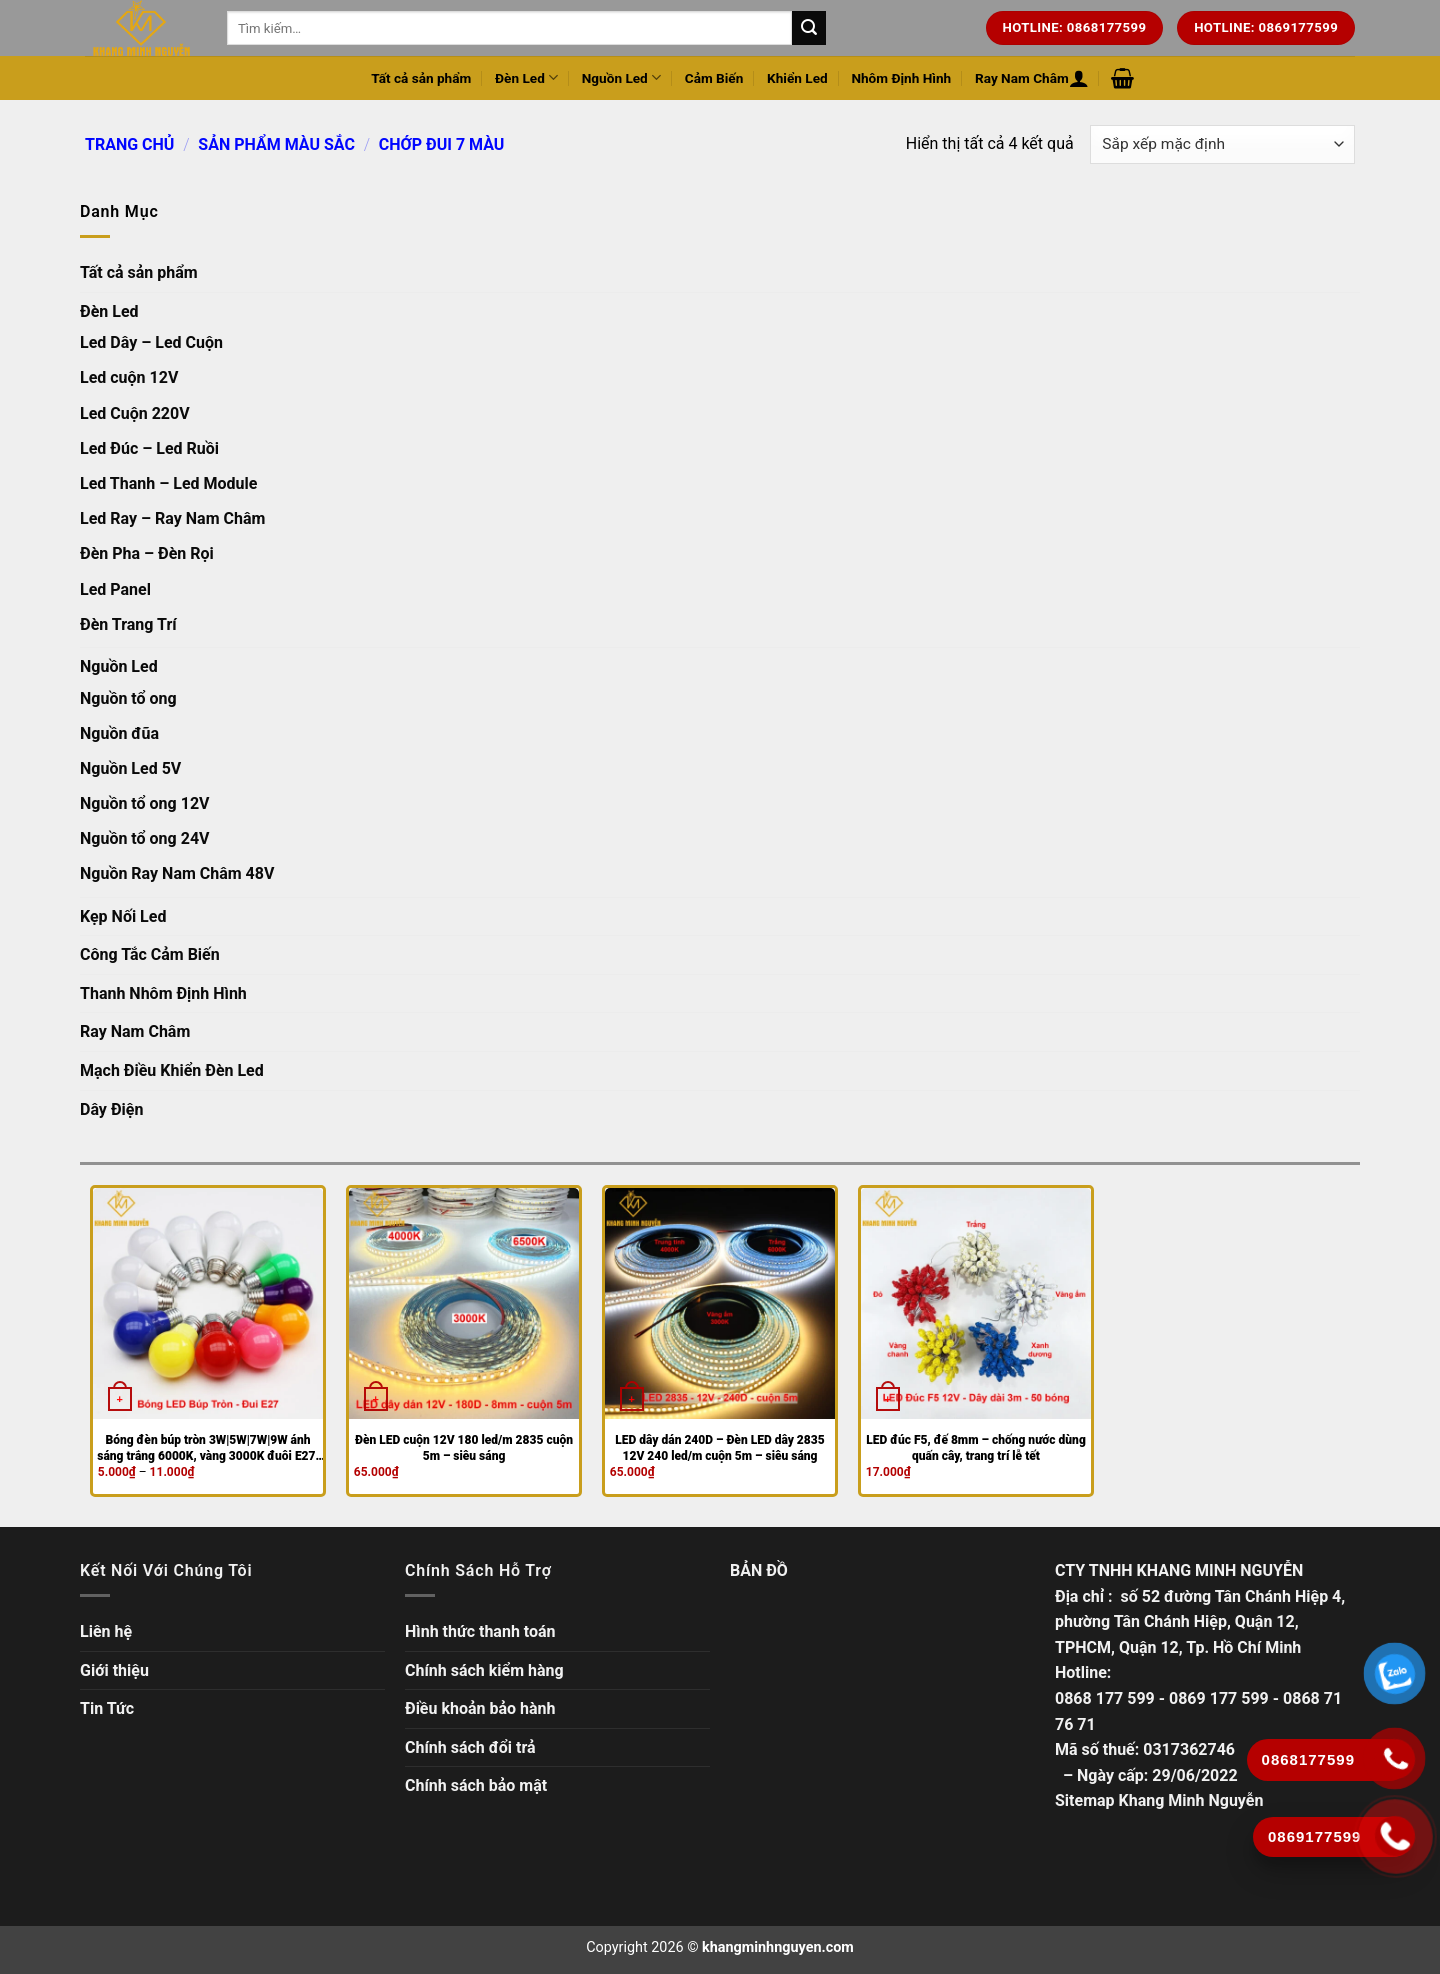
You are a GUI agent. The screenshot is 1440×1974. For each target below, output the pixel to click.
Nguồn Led (621, 77)
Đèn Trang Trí (128, 624)
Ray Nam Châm (1022, 78)
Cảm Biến (714, 78)
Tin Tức (107, 1708)
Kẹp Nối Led (123, 916)
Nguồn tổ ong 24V (145, 838)
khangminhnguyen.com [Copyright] (778, 1947)
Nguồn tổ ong (128, 698)
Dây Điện (111, 1109)
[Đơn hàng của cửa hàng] (1222, 144)
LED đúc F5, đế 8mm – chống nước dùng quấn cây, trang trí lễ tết (976, 1448)
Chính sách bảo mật (476, 1785)
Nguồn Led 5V (130, 768)
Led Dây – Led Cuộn (151, 342)
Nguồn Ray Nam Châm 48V (177, 873)
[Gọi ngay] (1395, 1836)
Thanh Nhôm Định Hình (163, 993)
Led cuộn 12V (129, 377)
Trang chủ (129, 144)
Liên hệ (106, 1631)
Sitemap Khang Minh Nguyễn (1159, 1800)
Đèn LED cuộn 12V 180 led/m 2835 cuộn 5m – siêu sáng (464, 1448)
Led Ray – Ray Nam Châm (172, 518)
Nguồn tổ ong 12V (145, 803)
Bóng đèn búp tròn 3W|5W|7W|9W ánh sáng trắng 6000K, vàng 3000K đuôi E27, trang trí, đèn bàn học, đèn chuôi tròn (208, 1448)
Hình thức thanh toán (480, 1631)
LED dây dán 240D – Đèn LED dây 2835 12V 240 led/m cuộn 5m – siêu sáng (719, 1448)
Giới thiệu (114, 1670)
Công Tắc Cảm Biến (150, 954)
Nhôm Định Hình (901, 78)
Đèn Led (526, 77)
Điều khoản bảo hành (480, 1708)
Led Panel (115, 589)
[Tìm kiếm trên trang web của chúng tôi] (809, 28)
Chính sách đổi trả (470, 1747)
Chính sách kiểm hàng (484, 1670)
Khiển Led (797, 78)
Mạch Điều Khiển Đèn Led (172, 1070)
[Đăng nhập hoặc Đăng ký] (1079, 78)
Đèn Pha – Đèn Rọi (147, 553)
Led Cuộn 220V (135, 413)
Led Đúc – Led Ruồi (149, 448)
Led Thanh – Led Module (168, 483)
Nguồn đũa (119, 733)
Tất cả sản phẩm (421, 78)
